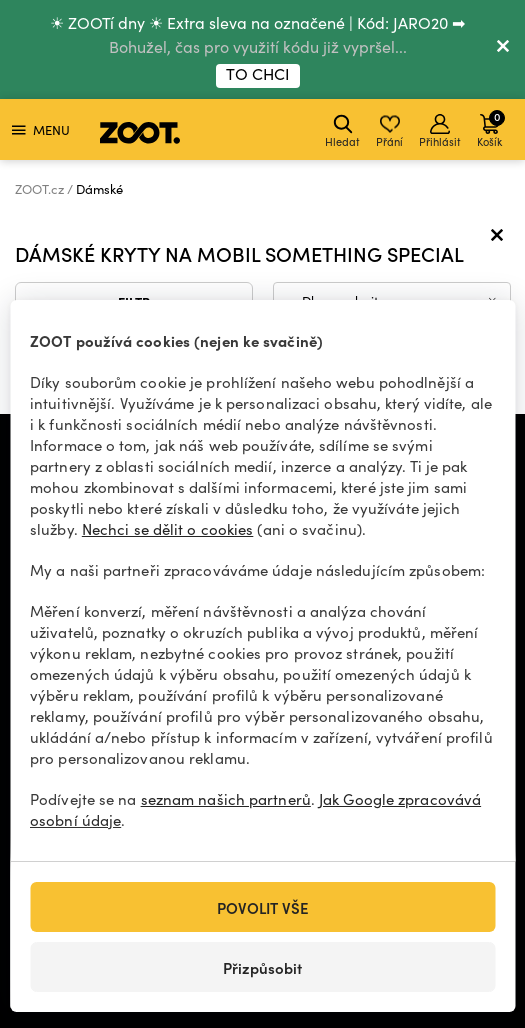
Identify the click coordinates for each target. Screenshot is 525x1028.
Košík (491, 128)
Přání (389, 131)
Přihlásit (440, 131)
